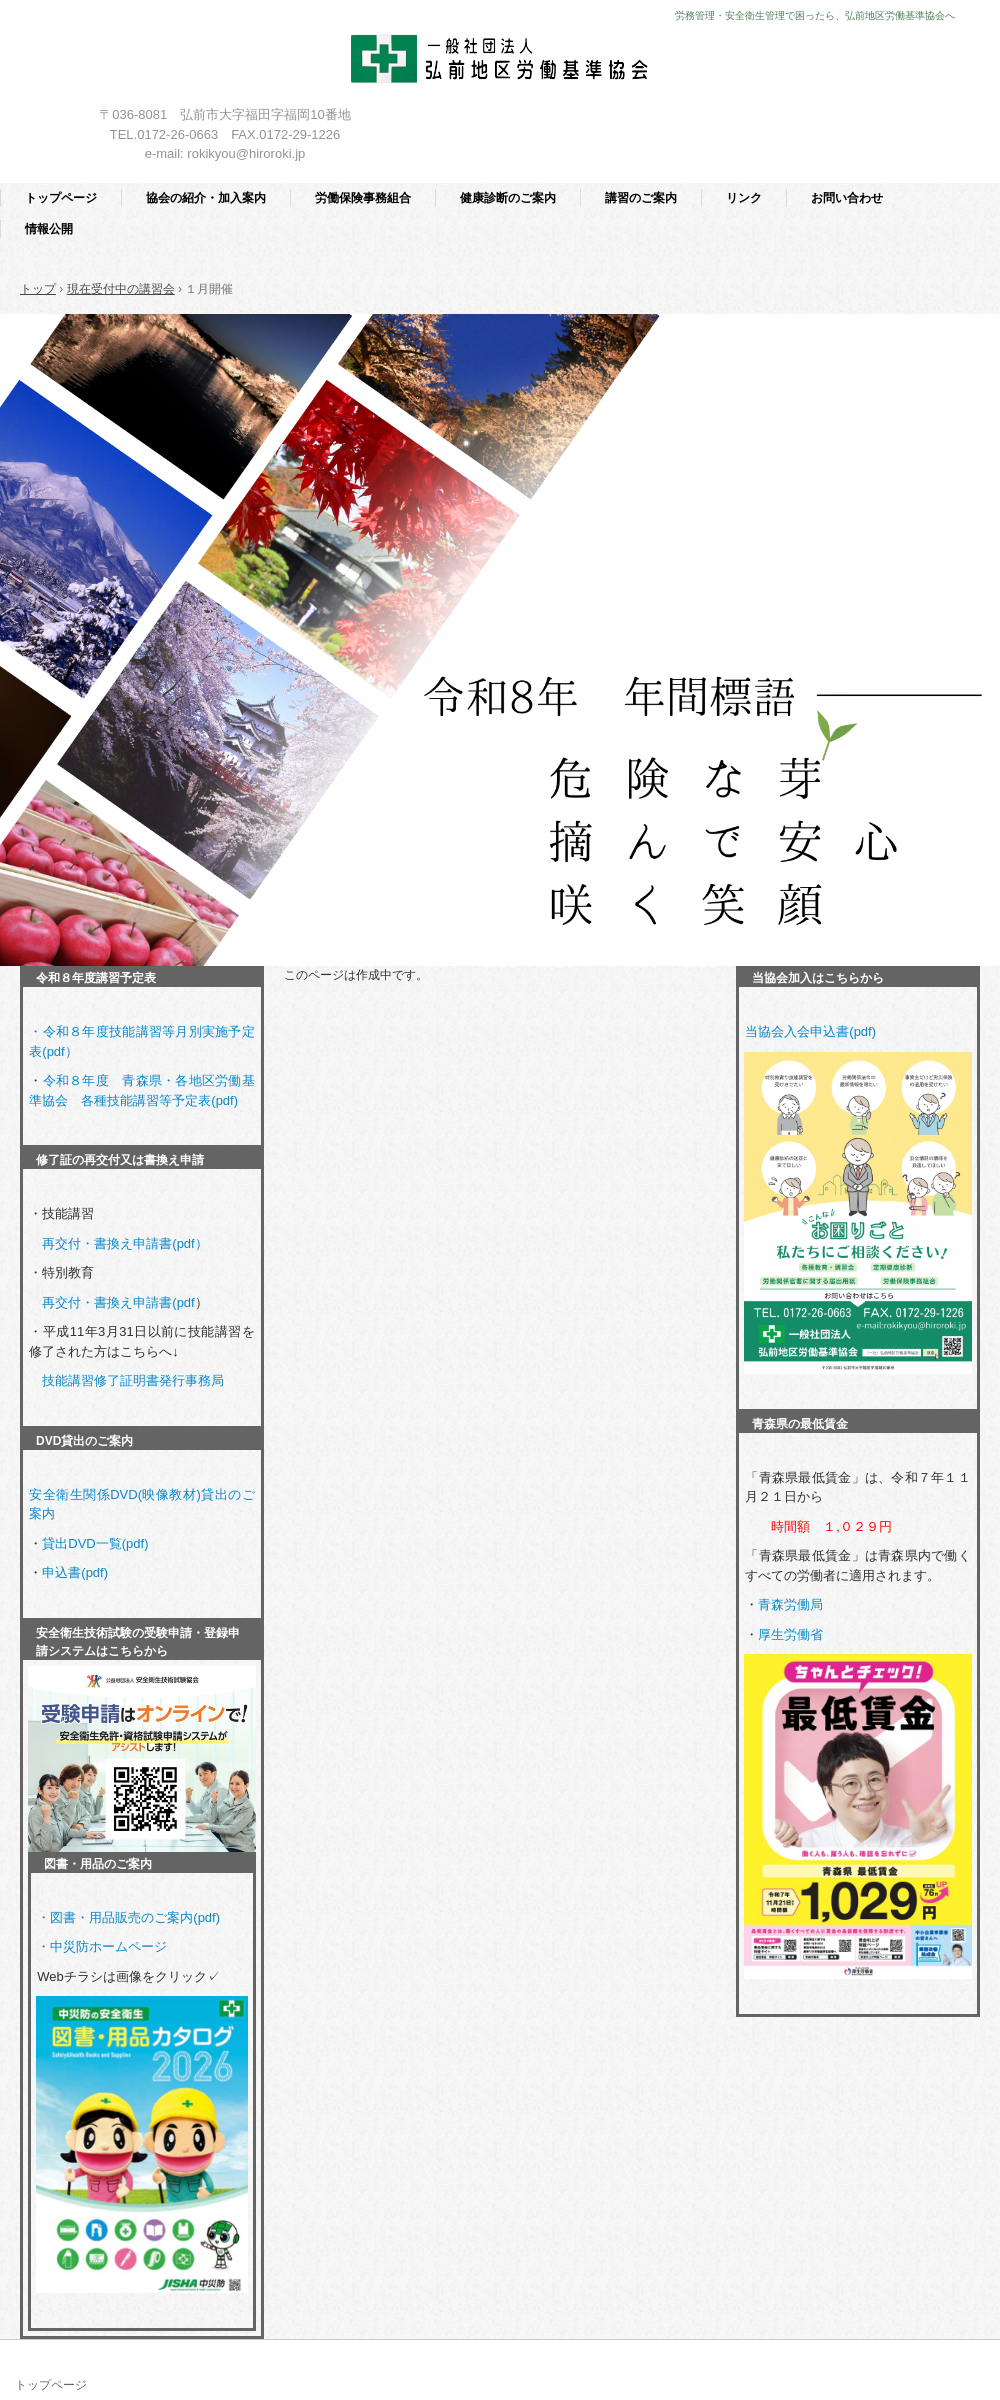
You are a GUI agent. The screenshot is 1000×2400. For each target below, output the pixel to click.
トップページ (61, 198)
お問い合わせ (847, 198)
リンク (744, 198)
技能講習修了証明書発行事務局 (133, 1380)
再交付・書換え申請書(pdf (118, 1302)
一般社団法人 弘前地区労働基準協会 (500, 62)
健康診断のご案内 (508, 198)
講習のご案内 (641, 198)
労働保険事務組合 (363, 198)
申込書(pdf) (75, 1572)
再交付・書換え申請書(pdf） (124, 1243)
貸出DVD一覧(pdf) (95, 1543)
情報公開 (49, 229)
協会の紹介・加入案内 (206, 198)
